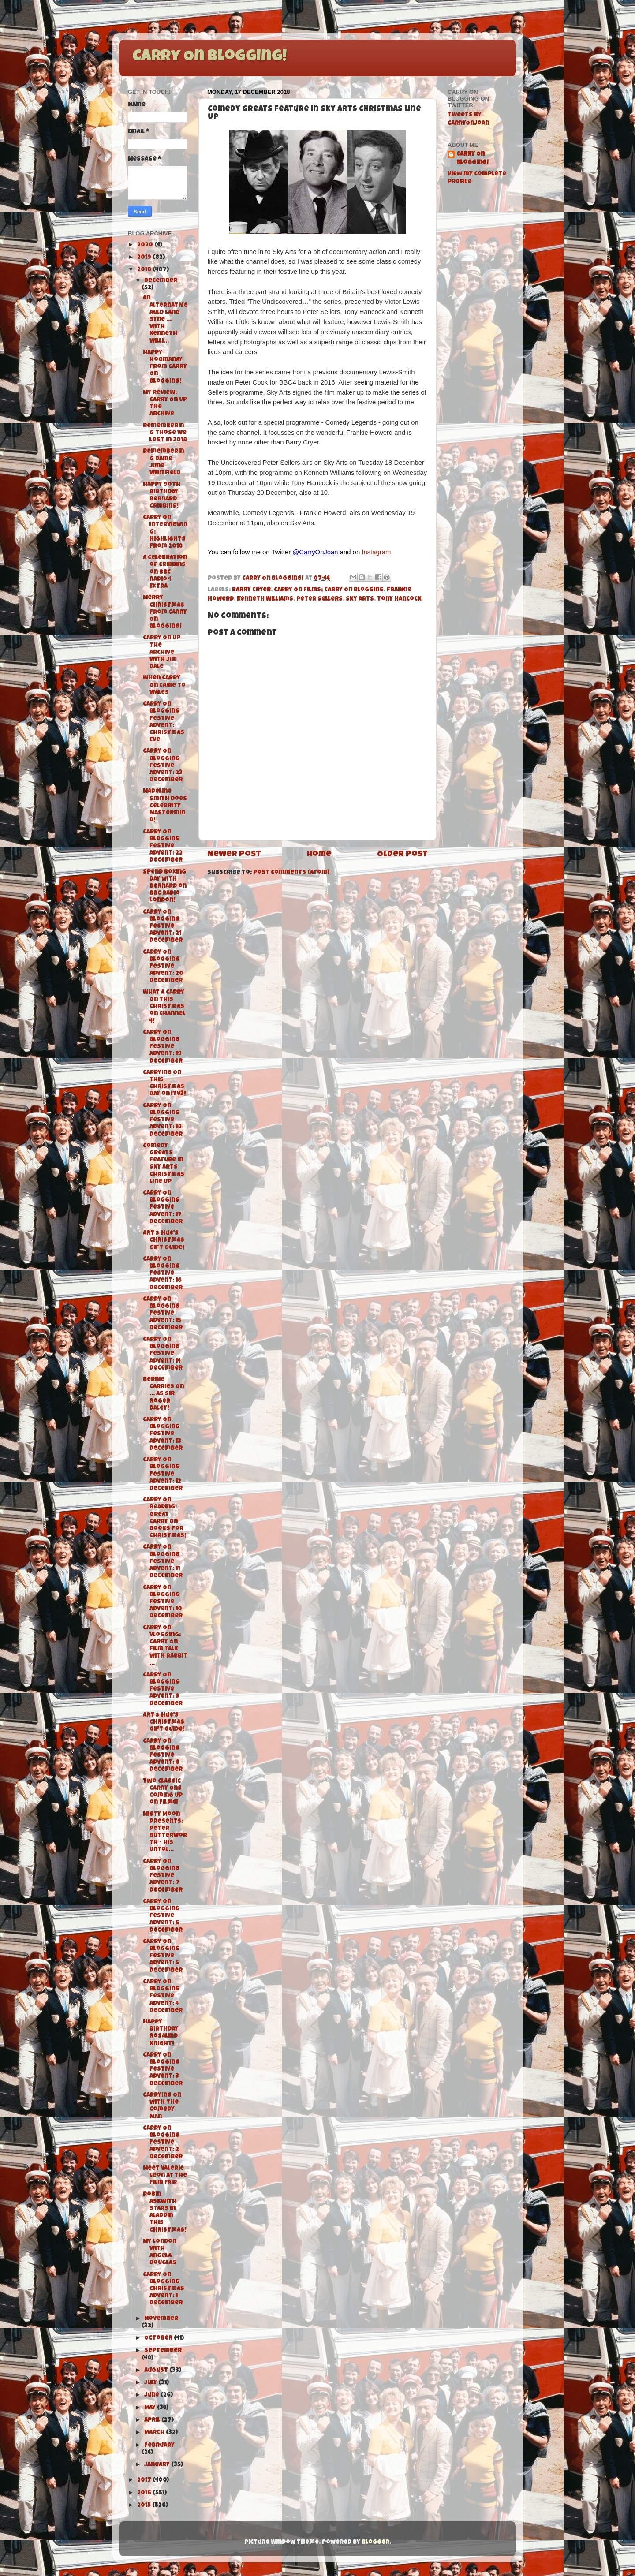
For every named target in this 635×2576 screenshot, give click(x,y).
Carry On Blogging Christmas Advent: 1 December (163, 2289)
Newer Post (234, 855)
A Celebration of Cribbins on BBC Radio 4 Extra (165, 572)
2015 (144, 2506)
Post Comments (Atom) (291, 873)
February (159, 2446)
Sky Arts (360, 599)
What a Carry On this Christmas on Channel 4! (164, 1007)
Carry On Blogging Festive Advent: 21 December (163, 927)
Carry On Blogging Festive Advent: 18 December (163, 1120)
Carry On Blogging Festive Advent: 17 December (163, 1208)
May (150, 2408)
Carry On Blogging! (209, 57)
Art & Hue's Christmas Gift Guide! (164, 1241)
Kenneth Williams (265, 599)
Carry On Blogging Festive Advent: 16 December (163, 1274)
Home (319, 855)
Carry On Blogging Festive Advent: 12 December (163, 1474)
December (160, 281)
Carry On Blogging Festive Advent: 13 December (163, 1434)
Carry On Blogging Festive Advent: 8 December (163, 1756)
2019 (145, 258)
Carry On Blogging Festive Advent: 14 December (163, 1354)
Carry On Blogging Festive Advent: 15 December (163, 1314)
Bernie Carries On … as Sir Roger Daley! (163, 1394)
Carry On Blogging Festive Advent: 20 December (163, 967)
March (155, 2433)
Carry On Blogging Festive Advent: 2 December (163, 2143)
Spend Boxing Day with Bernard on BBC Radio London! (165, 887)
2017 (145, 2480)
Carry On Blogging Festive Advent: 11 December (163, 1562)
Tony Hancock (399, 599)
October (159, 2338)
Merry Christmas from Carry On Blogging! (165, 612)
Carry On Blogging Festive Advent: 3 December (163, 2070)
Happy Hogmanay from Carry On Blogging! (165, 367)
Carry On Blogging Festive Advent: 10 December (163, 1602)
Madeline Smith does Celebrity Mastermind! (165, 806)
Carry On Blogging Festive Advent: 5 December (163, 1956)
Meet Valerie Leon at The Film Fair (165, 2176)
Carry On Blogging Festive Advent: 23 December (163, 766)
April (152, 2420)
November (161, 2319)
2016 (145, 2493)
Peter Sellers (319, 599)
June (152, 2395)
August (156, 2371)
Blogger (375, 2543)
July (151, 2383)
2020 (145, 245)
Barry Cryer (251, 590)
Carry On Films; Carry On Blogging (329, 590)
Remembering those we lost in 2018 (165, 433)
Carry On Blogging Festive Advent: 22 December (163, 846)
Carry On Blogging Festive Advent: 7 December (163, 1876)
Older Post (402, 855)
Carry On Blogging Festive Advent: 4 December (163, 1996)
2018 (145, 270)
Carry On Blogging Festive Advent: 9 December (163, 1690)
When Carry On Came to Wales (164, 685)
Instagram (376, 552)
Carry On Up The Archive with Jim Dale (161, 652)
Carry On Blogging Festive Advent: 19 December (163, 1047)
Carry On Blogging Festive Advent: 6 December (163, 1916)
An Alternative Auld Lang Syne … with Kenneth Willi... (165, 319)
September (163, 2351)
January (157, 2465)
